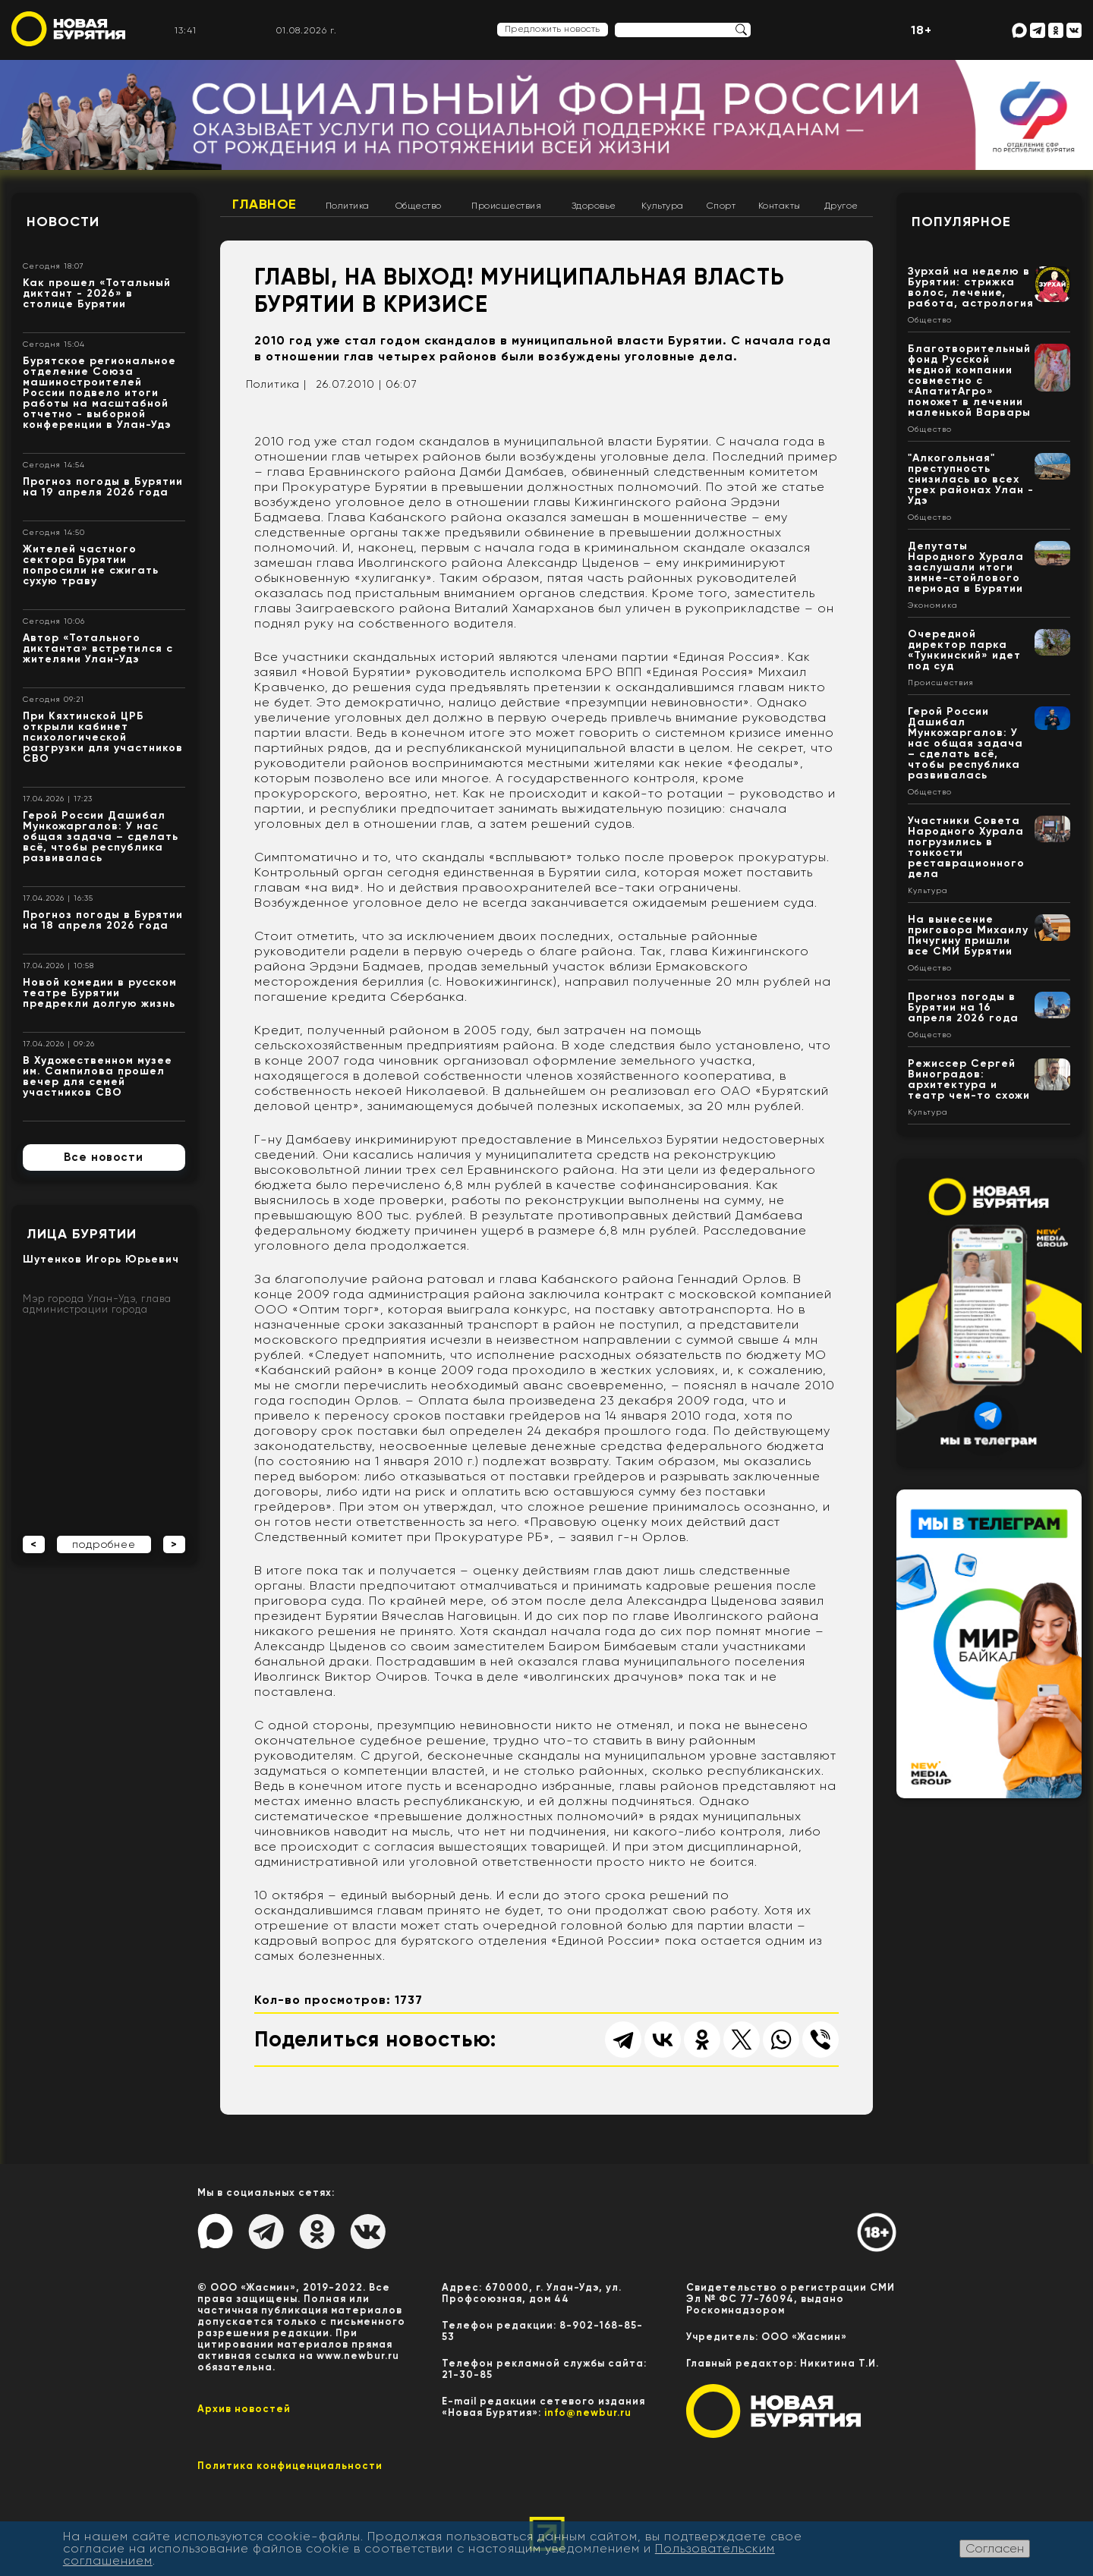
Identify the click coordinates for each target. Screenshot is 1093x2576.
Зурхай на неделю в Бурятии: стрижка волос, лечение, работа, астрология (971, 287)
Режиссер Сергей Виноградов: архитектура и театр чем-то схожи (969, 1079)
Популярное (961, 221)
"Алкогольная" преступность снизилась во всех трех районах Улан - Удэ (971, 479)
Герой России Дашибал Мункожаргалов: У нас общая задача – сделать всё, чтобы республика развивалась (100, 836)
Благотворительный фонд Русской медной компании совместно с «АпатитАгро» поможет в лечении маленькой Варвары (969, 380)
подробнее (104, 1544)
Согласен (994, 2548)
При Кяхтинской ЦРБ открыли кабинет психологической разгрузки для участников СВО (103, 737)
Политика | (276, 384)
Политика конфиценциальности (290, 2465)
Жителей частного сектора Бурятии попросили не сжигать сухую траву (91, 565)
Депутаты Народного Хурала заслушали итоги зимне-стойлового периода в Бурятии (966, 567)
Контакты (779, 205)
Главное (264, 204)
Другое (841, 205)
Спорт (721, 205)
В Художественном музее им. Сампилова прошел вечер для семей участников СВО (97, 1076)
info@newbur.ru (588, 2412)
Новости (63, 221)
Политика (348, 205)
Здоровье (594, 205)
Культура (662, 205)
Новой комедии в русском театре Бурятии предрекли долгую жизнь (100, 993)
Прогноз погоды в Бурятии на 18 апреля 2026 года (103, 920)
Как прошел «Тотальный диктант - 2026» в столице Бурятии (97, 293)
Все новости (103, 1157)
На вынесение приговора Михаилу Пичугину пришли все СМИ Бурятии (968, 935)
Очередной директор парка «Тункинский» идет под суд (964, 649)
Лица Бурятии (82, 1233)
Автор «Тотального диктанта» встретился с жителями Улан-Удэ (98, 648)
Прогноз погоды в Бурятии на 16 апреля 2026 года (963, 1007)
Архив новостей (244, 2408)
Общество (418, 205)
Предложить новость (552, 29)
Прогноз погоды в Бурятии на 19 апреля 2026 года (103, 487)
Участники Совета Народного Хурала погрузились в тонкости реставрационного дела (966, 847)
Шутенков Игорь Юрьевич (101, 1259)
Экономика (933, 605)
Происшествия (506, 205)
